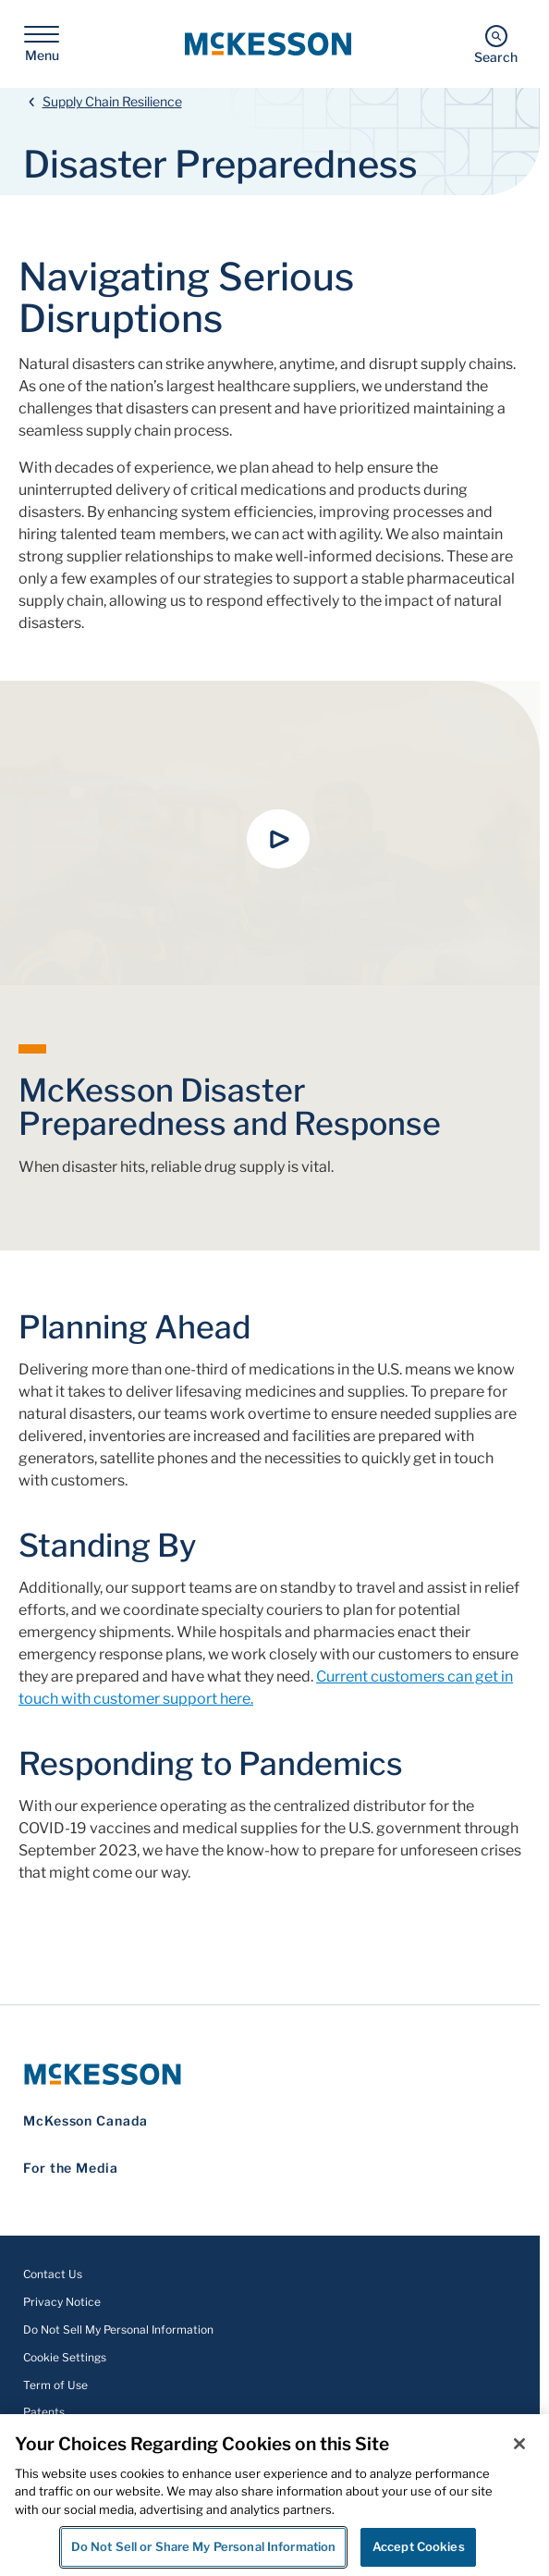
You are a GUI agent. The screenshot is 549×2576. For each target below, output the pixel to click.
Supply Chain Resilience (112, 101)
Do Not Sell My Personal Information (118, 2329)
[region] (274, 2495)
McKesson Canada (85, 2120)
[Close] (519, 2443)
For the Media (70, 2167)
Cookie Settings (64, 2357)
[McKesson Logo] (270, 2074)
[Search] (495, 43)
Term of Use (55, 2385)
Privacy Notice (62, 2302)
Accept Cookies (418, 2546)
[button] (278, 839)
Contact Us (52, 2274)
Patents (44, 2412)
